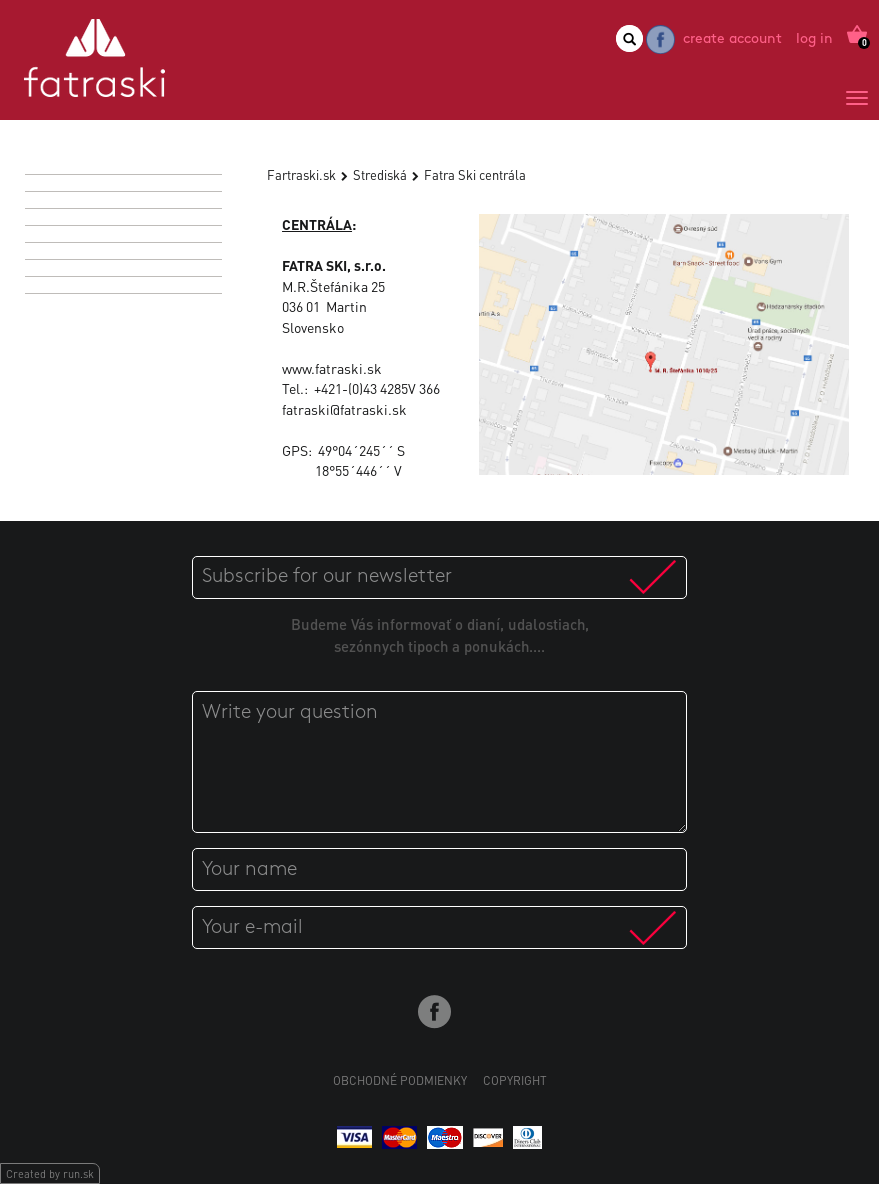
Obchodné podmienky (400, 1080)
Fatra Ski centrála (475, 174)
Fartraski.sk (301, 174)
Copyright (515, 1080)
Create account (732, 39)
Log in (814, 39)
